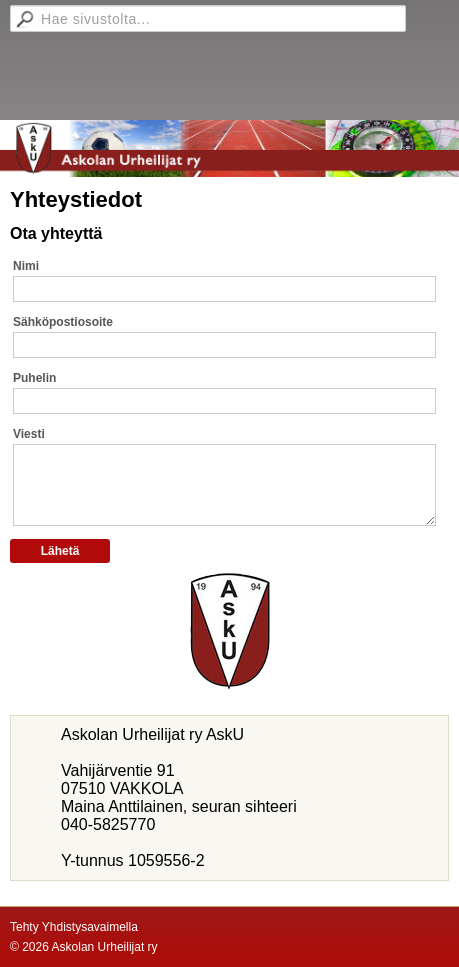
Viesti (29, 434)
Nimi (26, 266)
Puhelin (34, 378)
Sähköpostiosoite (63, 322)
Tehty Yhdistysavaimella (74, 927)
